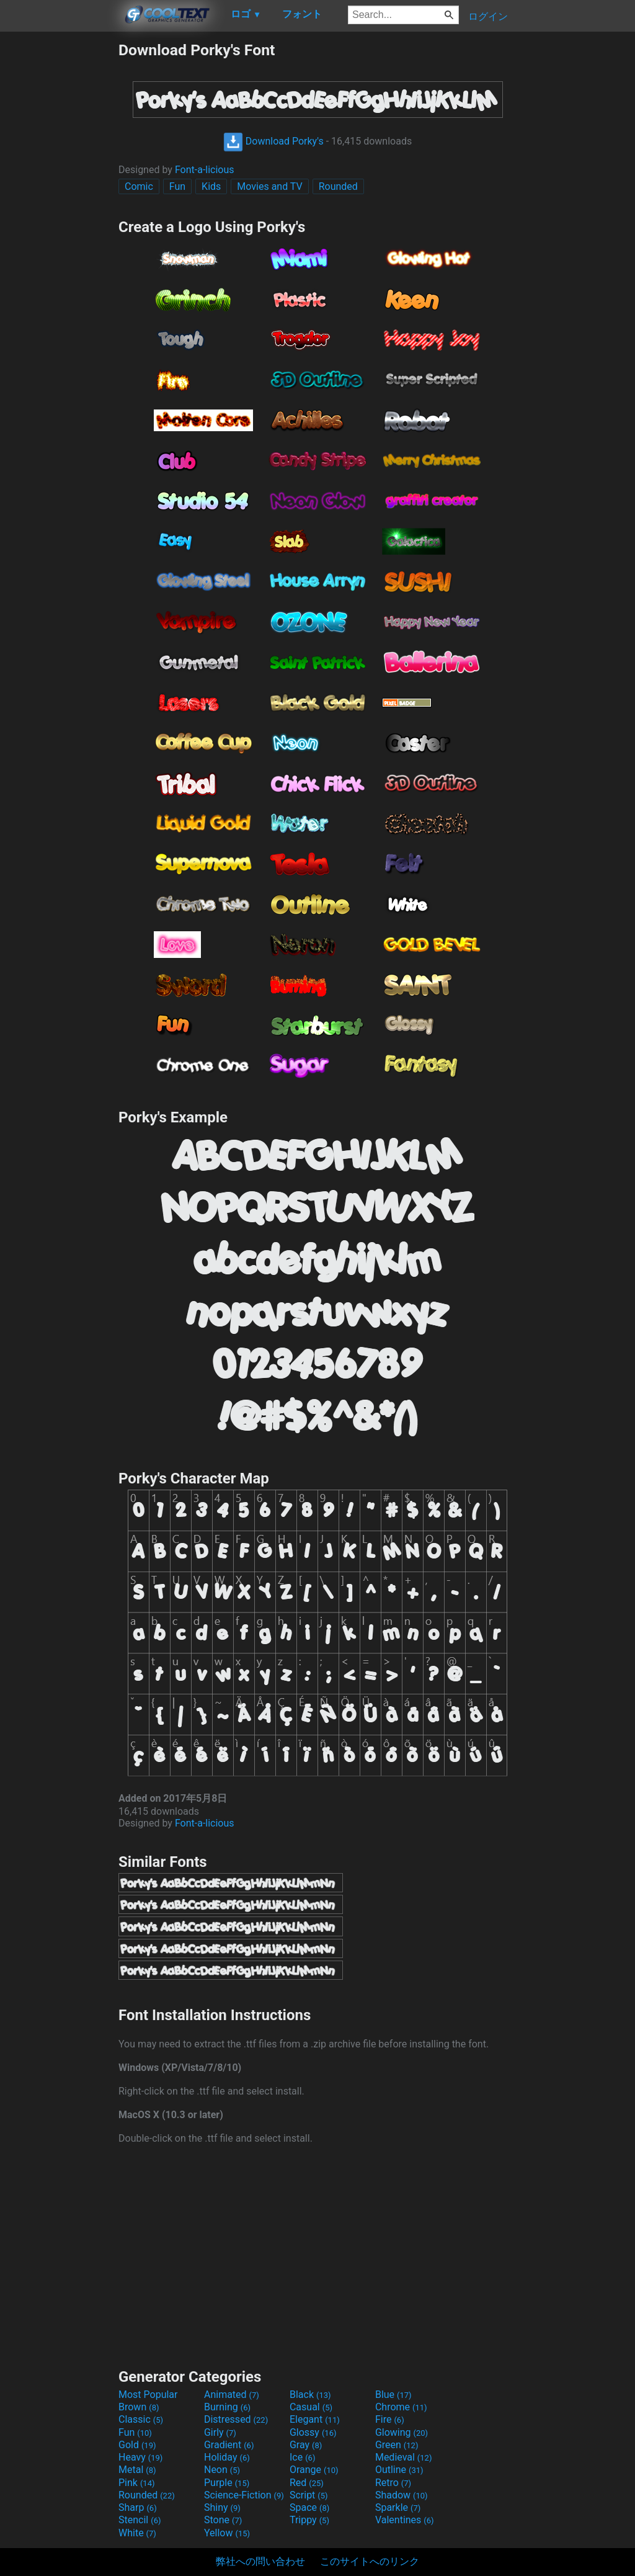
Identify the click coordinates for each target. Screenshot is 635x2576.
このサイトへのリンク (369, 2561)
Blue (393, 2394)
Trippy (309, 2520)
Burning (227, 2407)
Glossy (313, 2432)
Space (309, 2507)
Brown (138, 2407)
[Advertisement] (59, 227)
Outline (399, 2469)
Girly (220, 2432)
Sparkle (397, 2507)
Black (310, 2394)
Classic (140, 2419)
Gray (306, 2445)
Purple (226, 2483)
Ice (302, 2457)
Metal (137, 2469)
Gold (137, 2445)
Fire (389, 2419)
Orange (314, 2469)
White (137, 2533)
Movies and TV (269, 186)
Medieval (403, 2457)
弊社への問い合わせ (260, 2561)
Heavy (140, 2457)
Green (397, 2445)
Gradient (229, 2445)
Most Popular (148, 2394)
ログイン (488, 16)
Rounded (338, 186)
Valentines (404, 2520)
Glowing (401, 2432)
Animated (231, 2394)
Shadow (401, 2495)
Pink (136, 2483)
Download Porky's (273, 141)
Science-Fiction (244, 2495)
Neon (222, 2469)
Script (309, 2495)
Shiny (222, 2507)
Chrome (401, 2407)
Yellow (227, 2533)
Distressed (236, 2419)
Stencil (139, 2520)
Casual (311, 2407)
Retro (393, 2483)
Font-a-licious (204, 170)
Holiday (227, 2457)
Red (307, 2483)
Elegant (315, 2419)
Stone (223, 2520)
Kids (211, 186)
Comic (139, 186)
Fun (177, 186)
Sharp (137, 2507)
